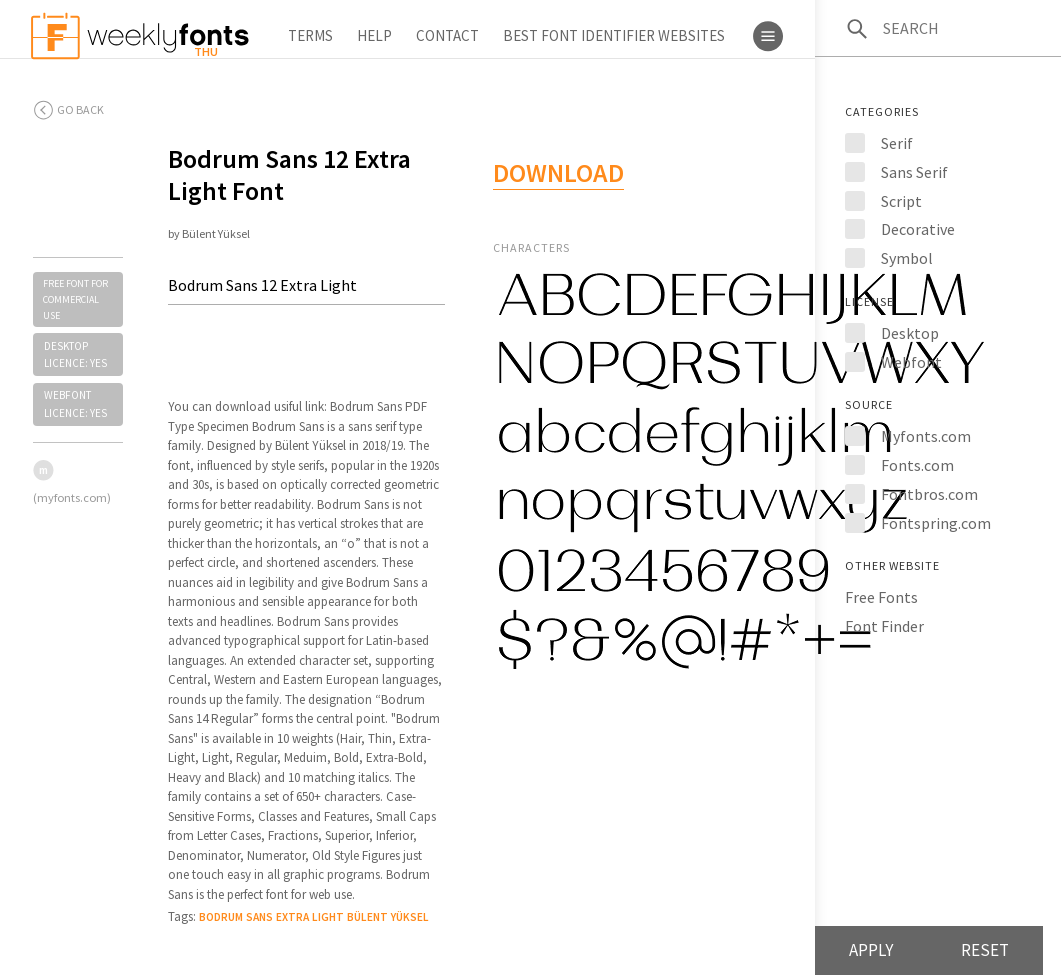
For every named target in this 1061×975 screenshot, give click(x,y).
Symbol (907, 258)
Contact (447, 35)
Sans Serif (914, 172)
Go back (80, 109)
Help (374, 35)
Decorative (918, 229)
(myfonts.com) (72, 497)
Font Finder (884, 626)
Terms (310, 35)
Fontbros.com (929, 494)
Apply (871, 950)
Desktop (910, 333)
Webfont (911, 362)
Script (901, 201)
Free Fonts (881, 597)
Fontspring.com (936, 523)
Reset (985, 950)
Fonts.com (917, 465)
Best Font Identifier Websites (614, 35)
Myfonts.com (926, 436)
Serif (897, 143)
